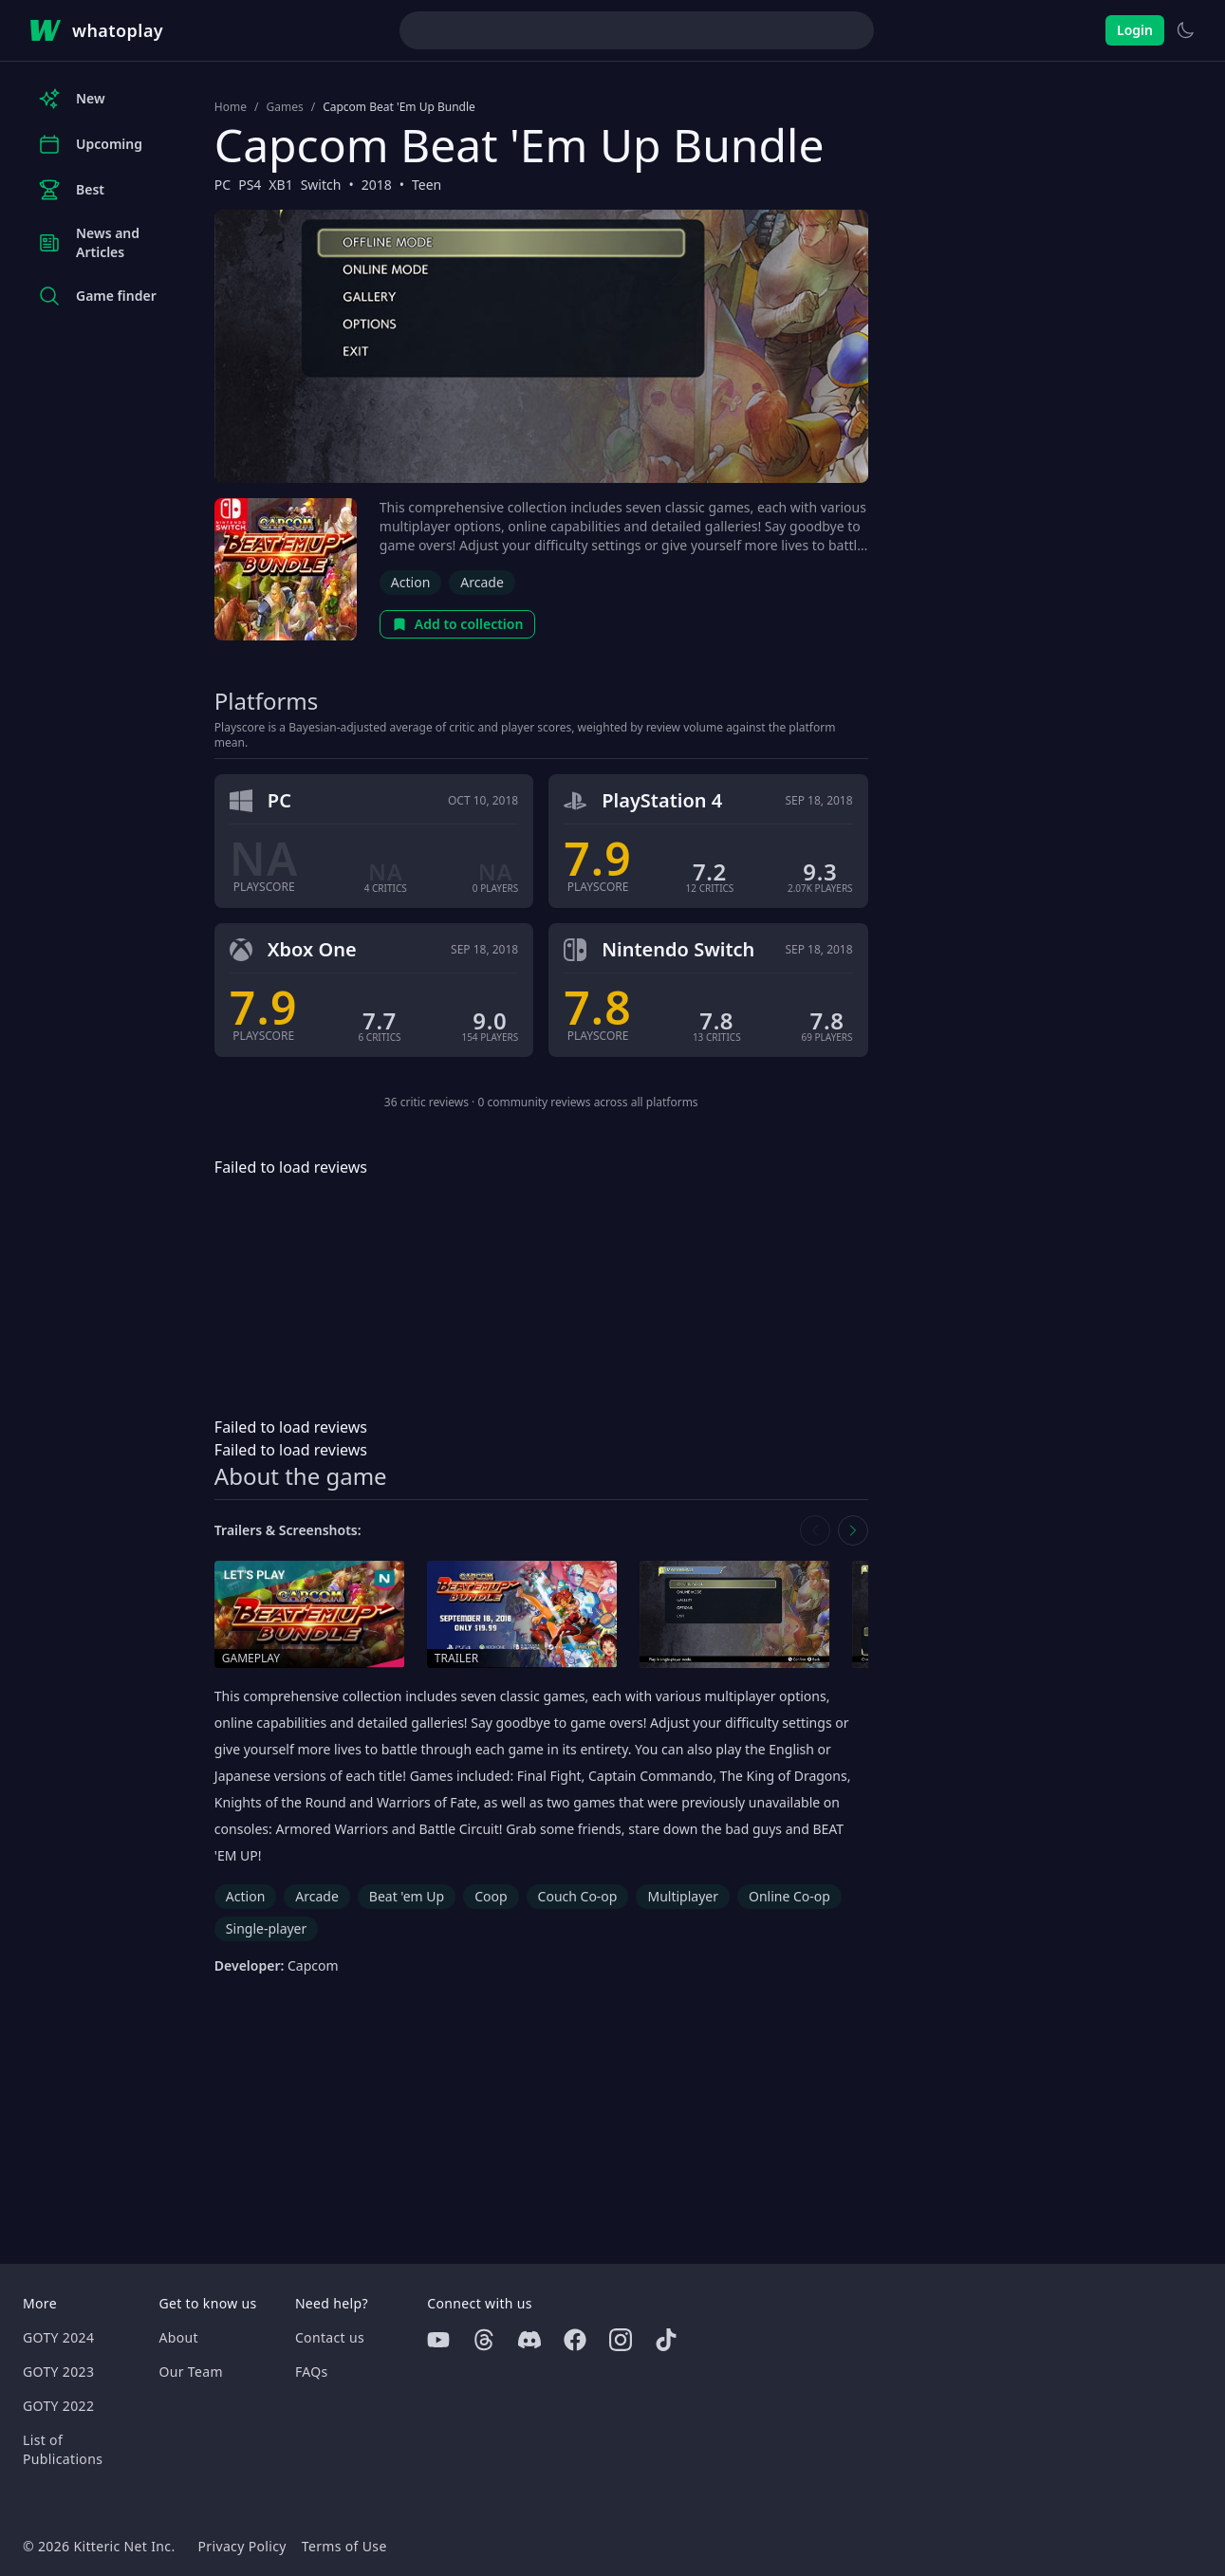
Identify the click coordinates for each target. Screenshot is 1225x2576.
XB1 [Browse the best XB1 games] (280, 185)
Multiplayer (682, 1896)
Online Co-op (789, 1896)
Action (410, 582)
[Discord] (529, 2339)
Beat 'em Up (406, 1896)
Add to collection (458, 624)
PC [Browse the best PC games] (222, 185)
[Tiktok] (666, 2339)
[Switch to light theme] (1185, 30)
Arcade (482, 582)
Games (284, 107)
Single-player (266, 1928)
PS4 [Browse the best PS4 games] (249, 185)
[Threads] (484, 2339)
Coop (490, 1896)
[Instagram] (620, 2339)
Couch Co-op (578, 1896)
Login (1135, 30)
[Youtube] (438, 2339)
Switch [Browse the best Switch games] (321, 185)
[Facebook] (575, 2339)
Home (230, 107)
